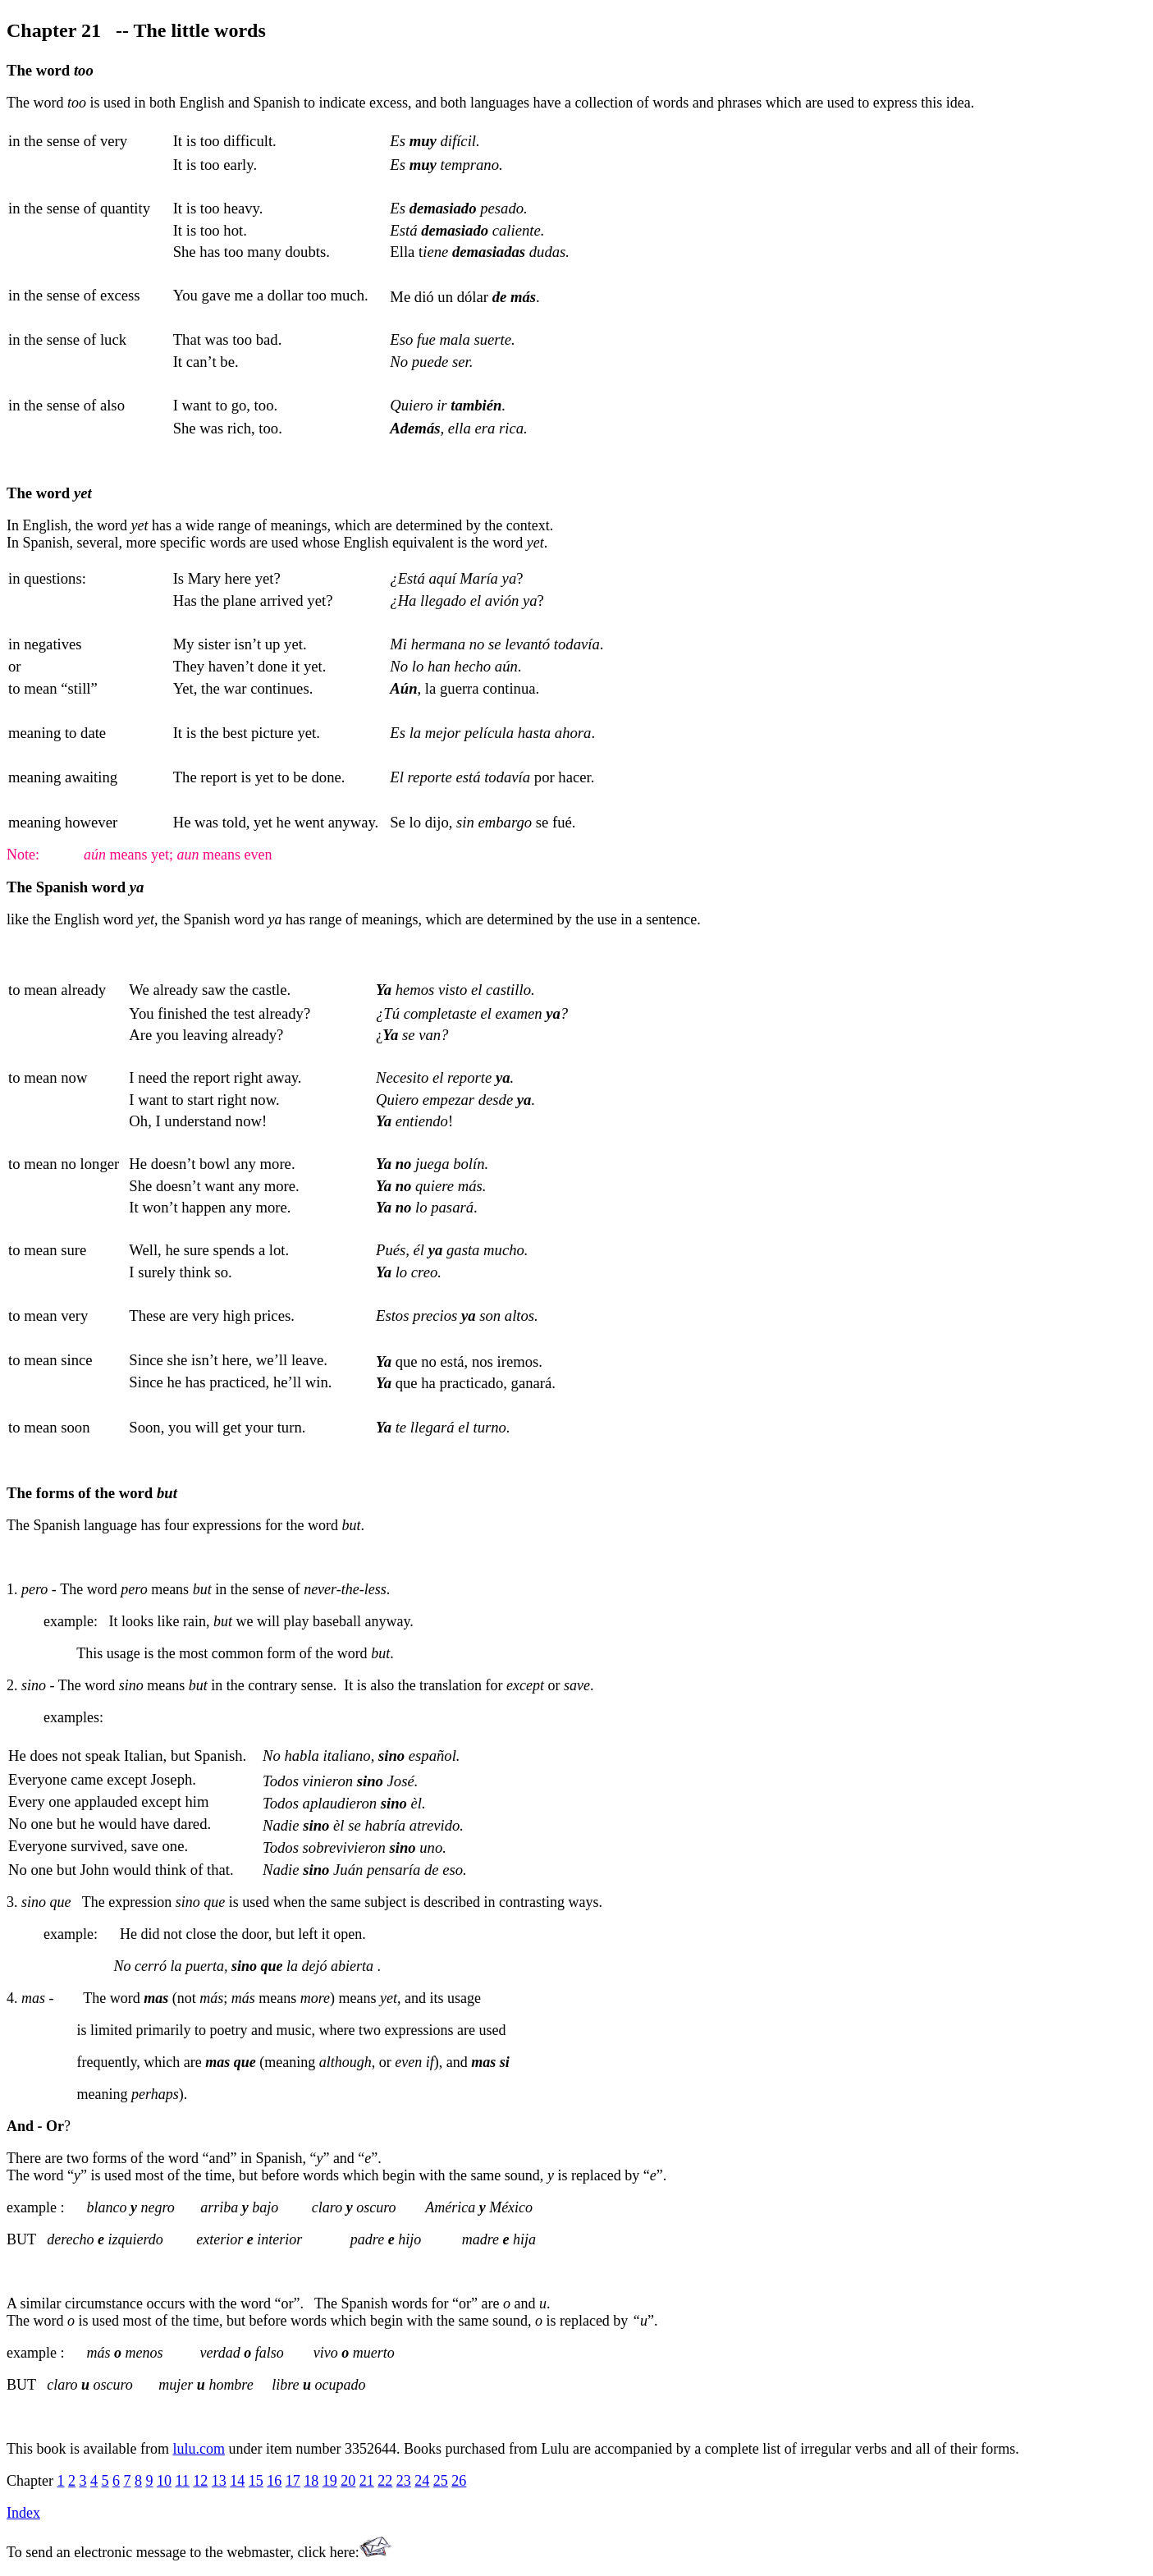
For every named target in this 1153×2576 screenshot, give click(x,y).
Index (23, 2513)
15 (256, 2481)
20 (348, 2481)
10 (164, 2481)
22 (384, 2481)
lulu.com (198, 2449)
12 (200, 2481)
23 (403, 2481)
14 (237, 2481)
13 (219, 2481)
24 (421, 2481)
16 (274, 2481)
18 (311, 2481)
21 (366, 2481)
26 (458, 2481)
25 (440, 2481)
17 (293, 2481)
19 (330, 2481)
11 (182, 2481)
